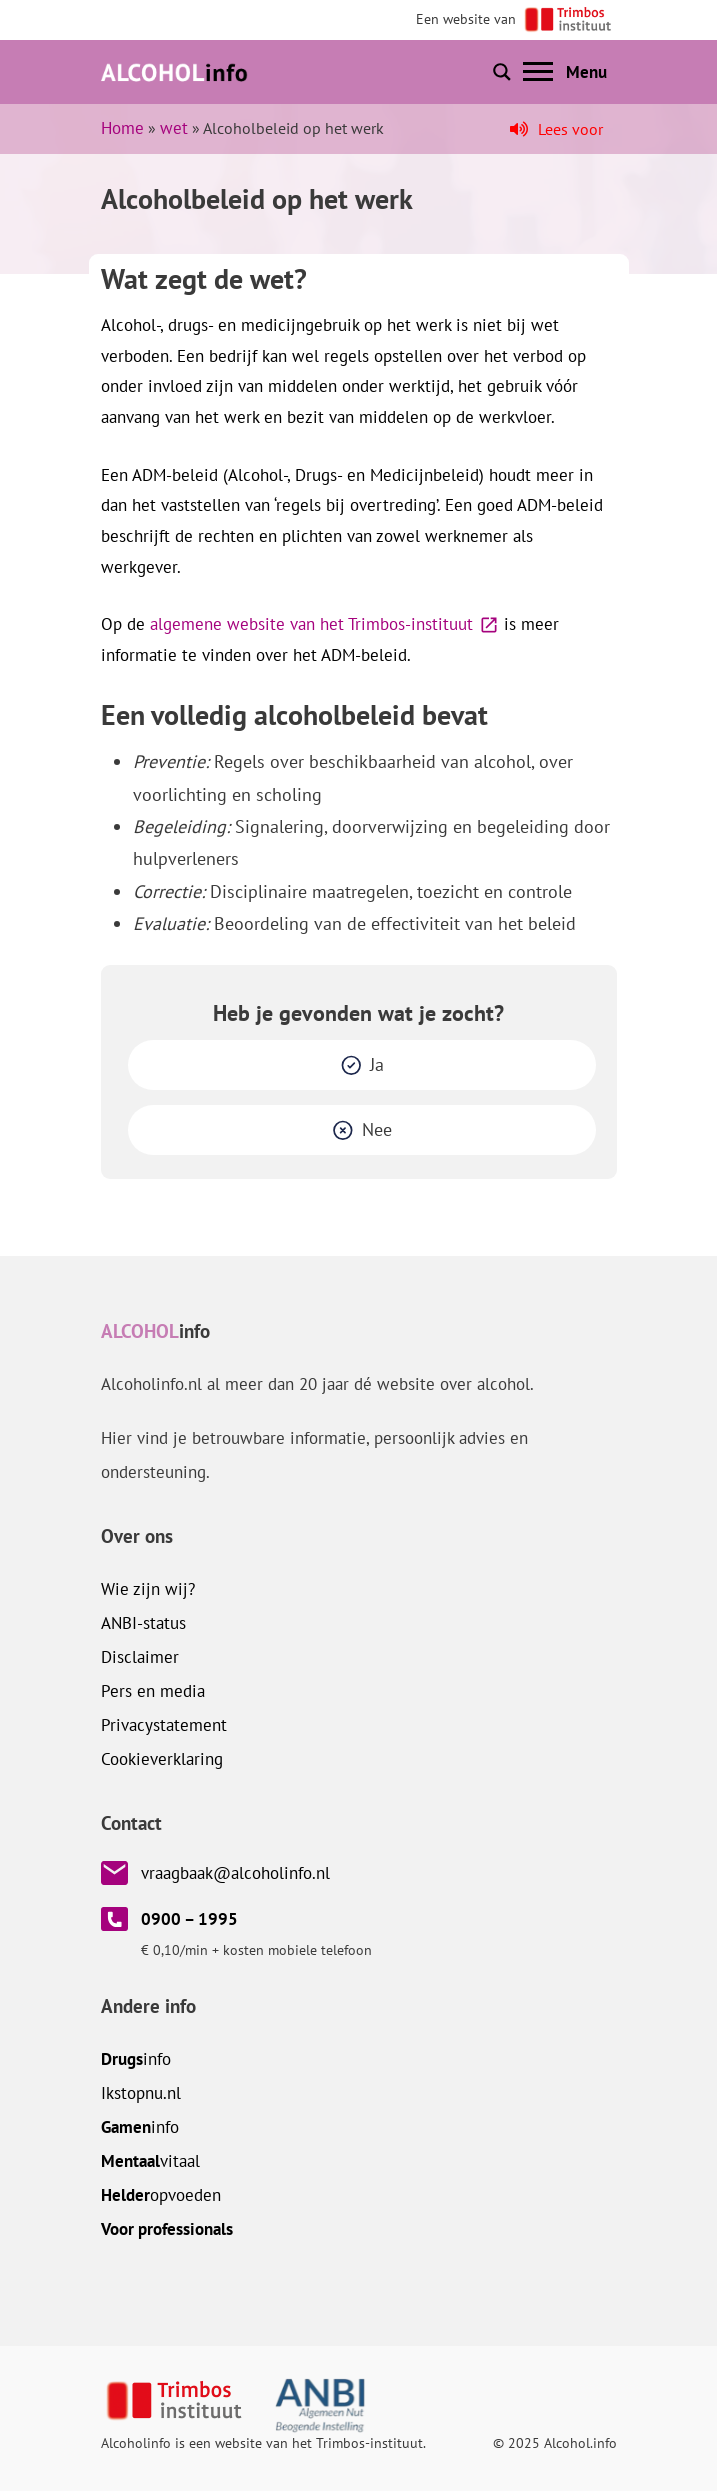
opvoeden (161, 2195)
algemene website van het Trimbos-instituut (311, 624)
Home (122, 128)
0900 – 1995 (189, 1919)
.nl (141, 2093)
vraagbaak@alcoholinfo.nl (235, 1873)
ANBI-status (143, 1623)
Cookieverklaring (162, 1759)
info (136, 2059)
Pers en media (153, 1691)
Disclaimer (140, 1657)
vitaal (150, 2161)
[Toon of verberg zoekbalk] (502, 72)
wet (174, 128)
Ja (377, 1064)
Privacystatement (164, 1725)
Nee (377, 1129)
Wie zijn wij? (148, 1589)
